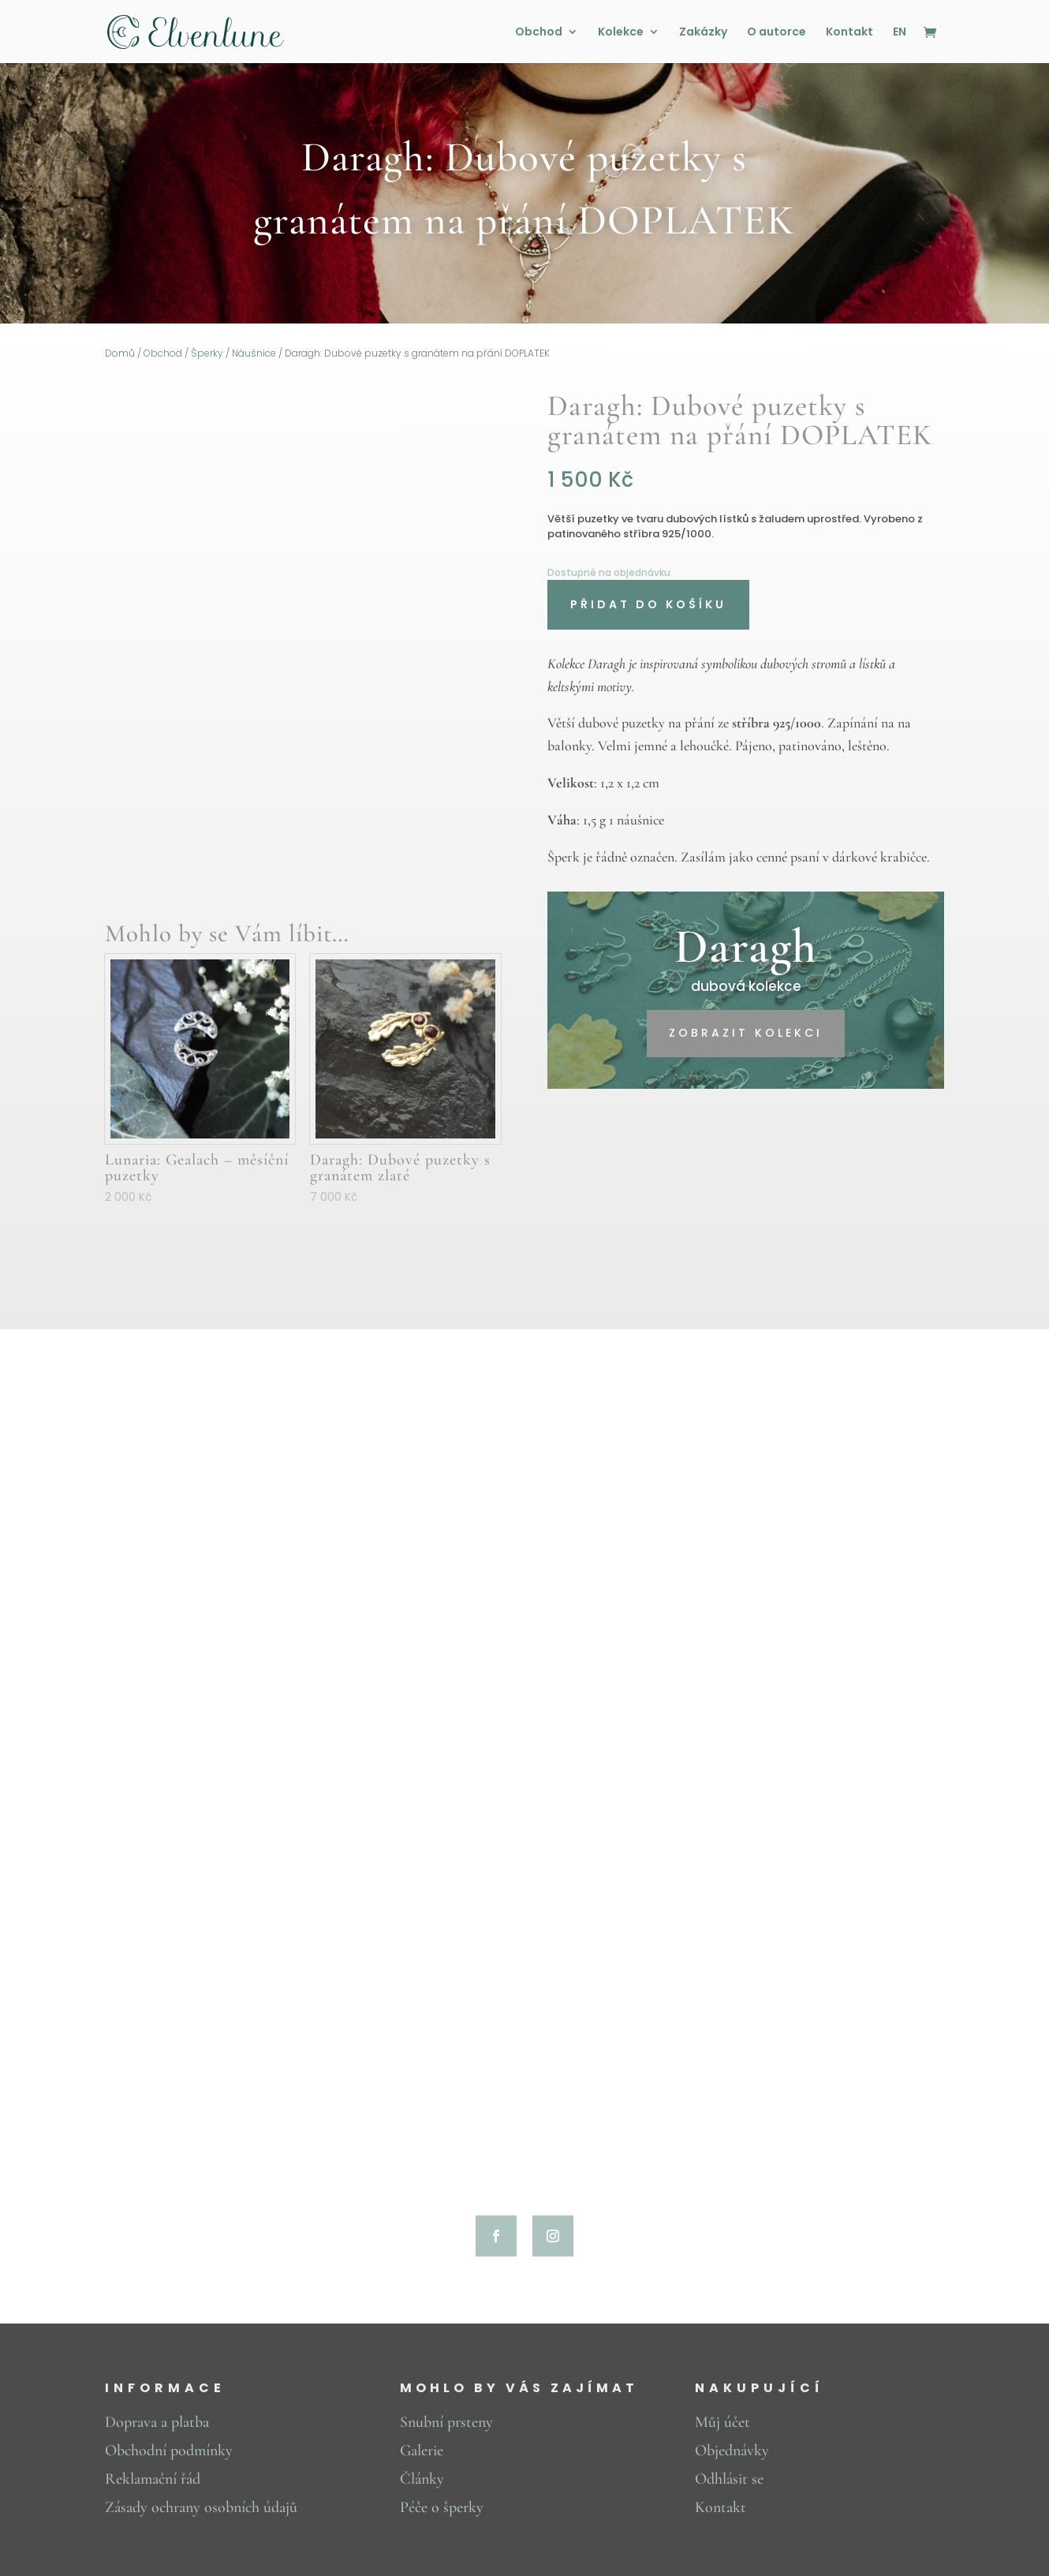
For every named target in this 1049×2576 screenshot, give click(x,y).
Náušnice (254, 353)
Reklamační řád (152, 2478)
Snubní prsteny (446, 2422)
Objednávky (732, 2450)
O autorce (776, 32)
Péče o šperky (441, 2507)
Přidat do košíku (648, 604)
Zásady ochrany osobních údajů (201, 2507)
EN (899, 32)
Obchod (538, 32)
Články (422, 2478)
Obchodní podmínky (169, 2450)
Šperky (207, 353)
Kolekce (621, 32)
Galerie (421, 2450)
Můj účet (722, 2422)
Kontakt (849, 32)
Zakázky (703, 32)
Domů (120, 353)
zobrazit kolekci (746, 1033)
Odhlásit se (729, 2478)
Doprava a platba (157, 2422)
